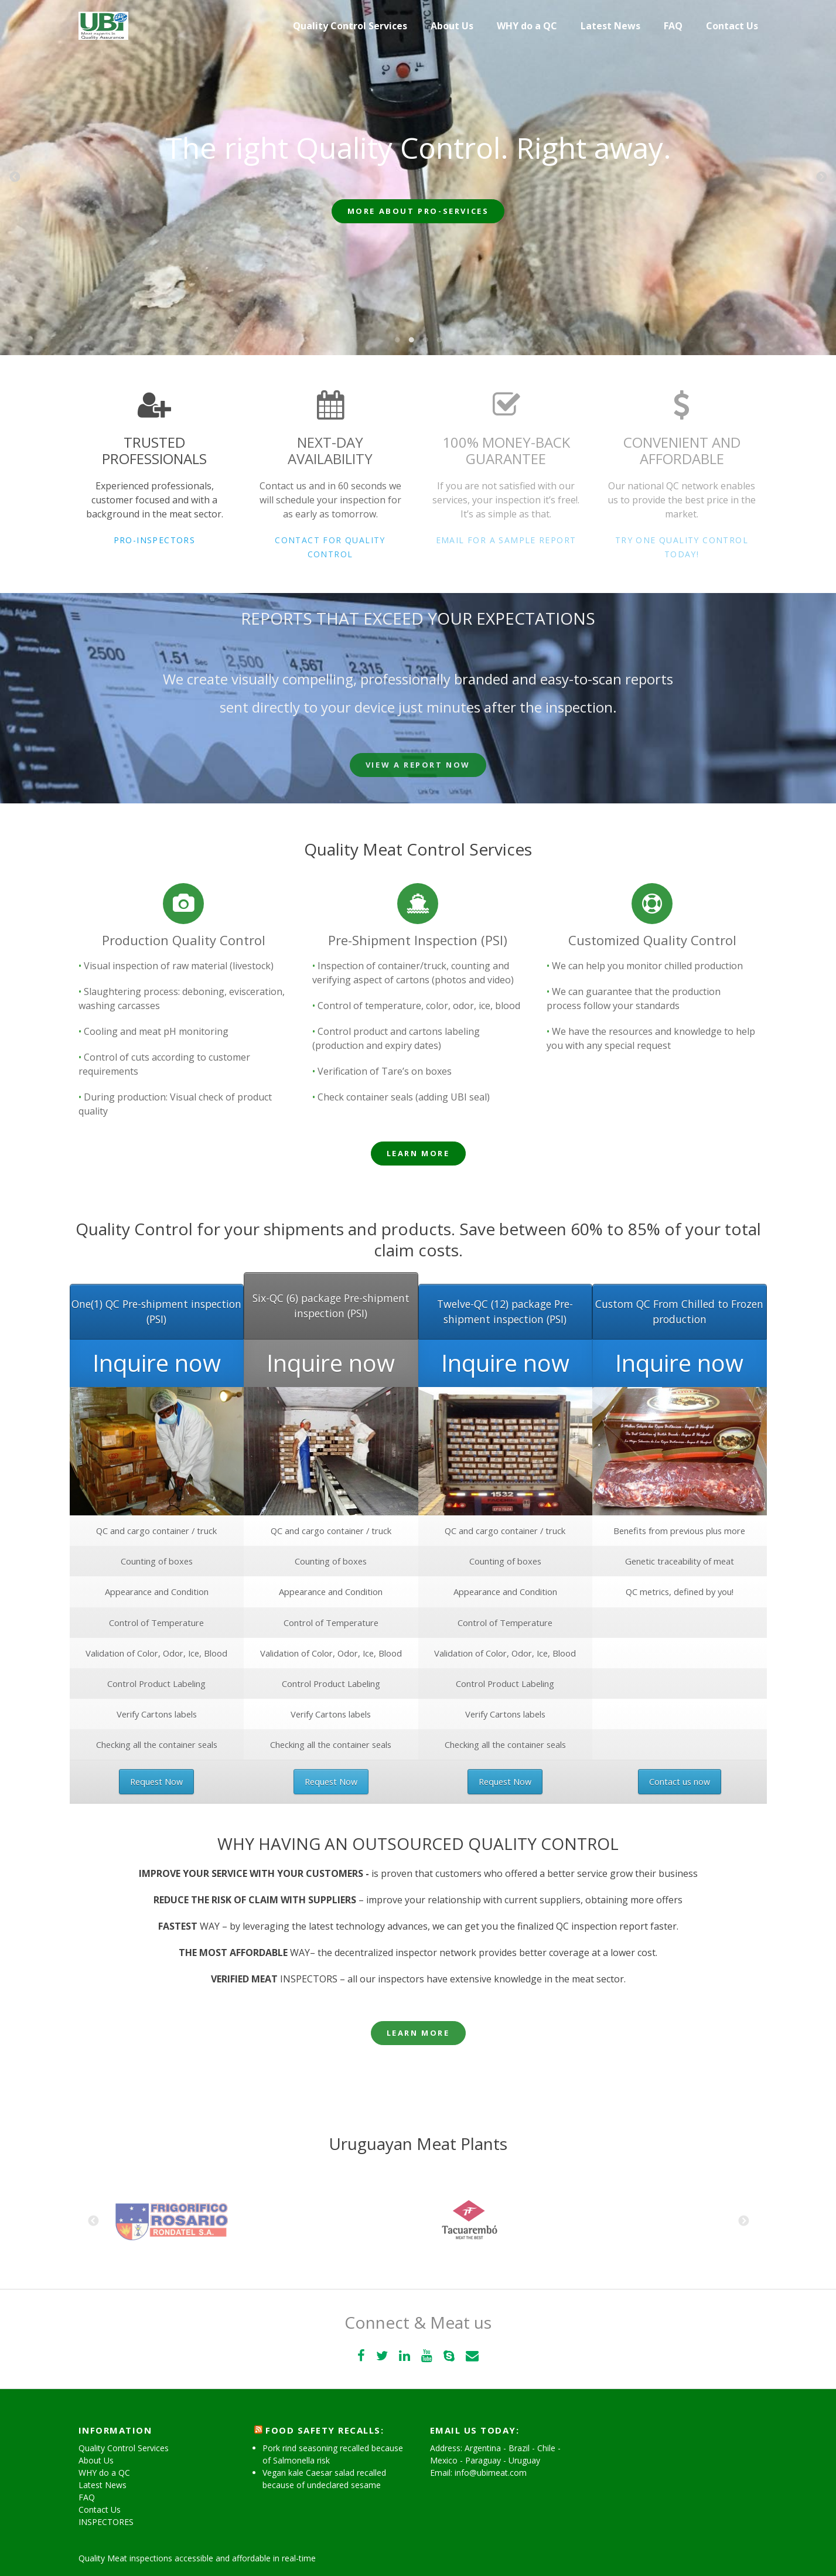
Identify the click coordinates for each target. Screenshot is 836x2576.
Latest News (610, 25)
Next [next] (821, 177)
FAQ (673, 25)
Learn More (418, 1153)
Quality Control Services (350, 25)
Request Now (156, 1781)
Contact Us (732, 25)
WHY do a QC (527, 25)
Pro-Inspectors (155, 540)
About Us (452, 25)
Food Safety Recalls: (324, 2430)
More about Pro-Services (418, 211)
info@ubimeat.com (491, 2472)
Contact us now (679, 1781)
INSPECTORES (106, 2521)
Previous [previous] (15, 177)
